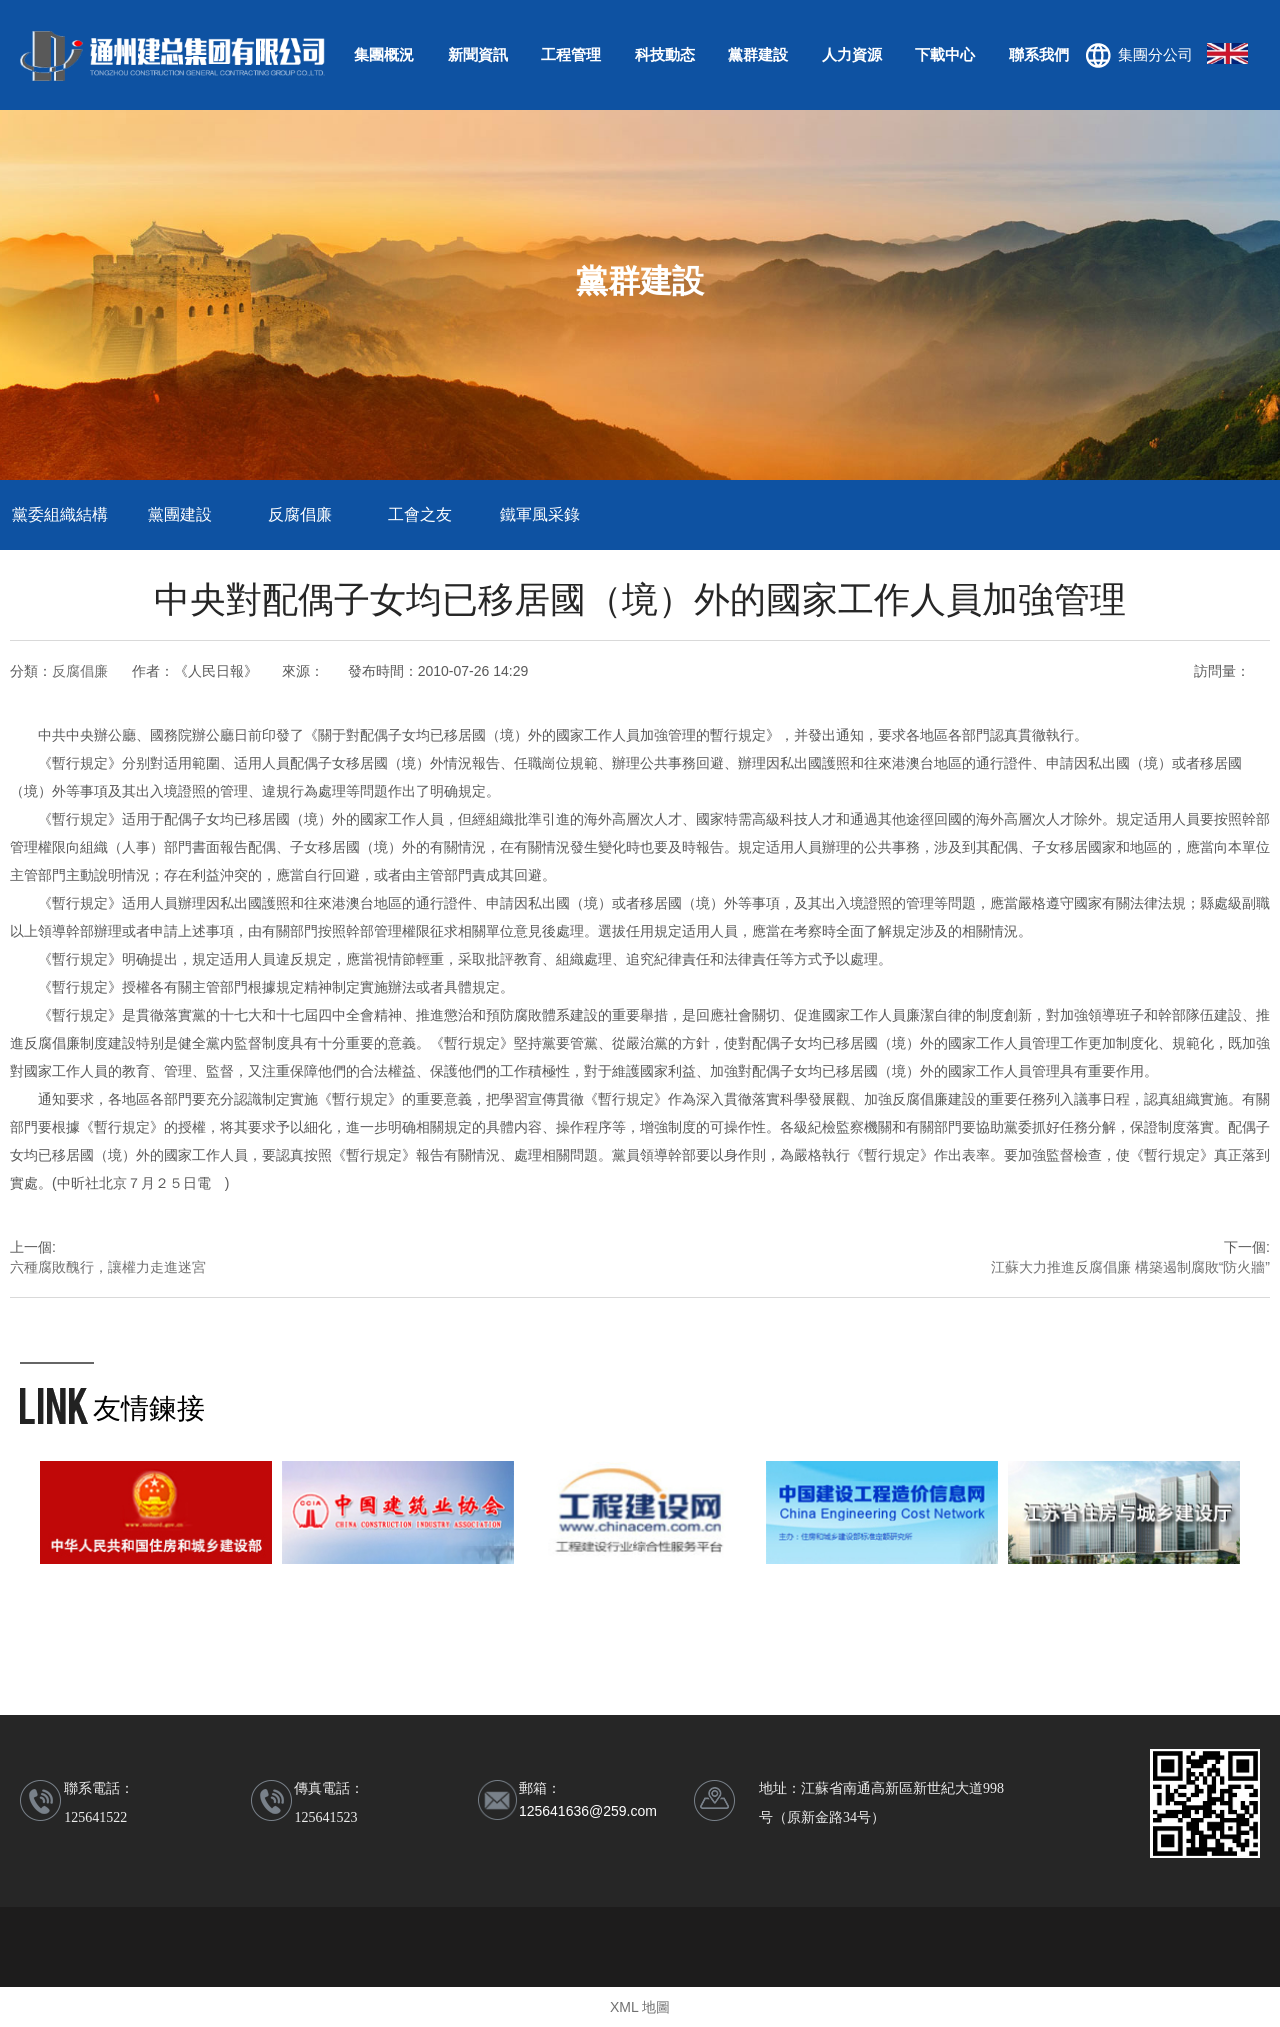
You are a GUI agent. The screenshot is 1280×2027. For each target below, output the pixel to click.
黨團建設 (180, 514)
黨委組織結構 (60, 514)
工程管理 (571, 54)
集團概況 (384, 54)
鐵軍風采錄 (540, 514)
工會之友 (420, 514)
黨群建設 (758, 54)
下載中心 (945, 54)
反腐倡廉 (300, 514)
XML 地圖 (640, 2007)
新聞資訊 (478, 54)
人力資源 (852, 54)
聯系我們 (1039, 54)
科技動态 (665, 54)
